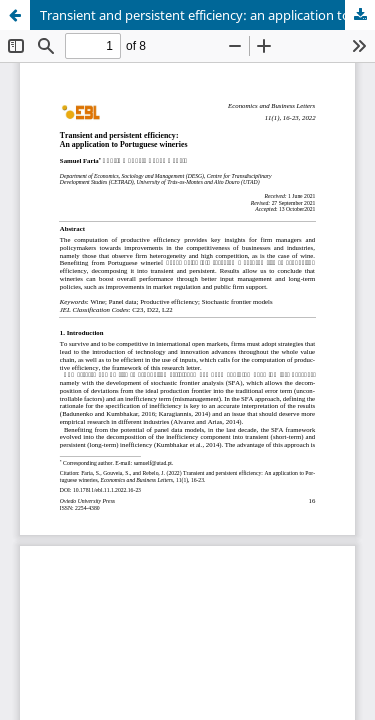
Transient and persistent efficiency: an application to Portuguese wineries (207, 15)
